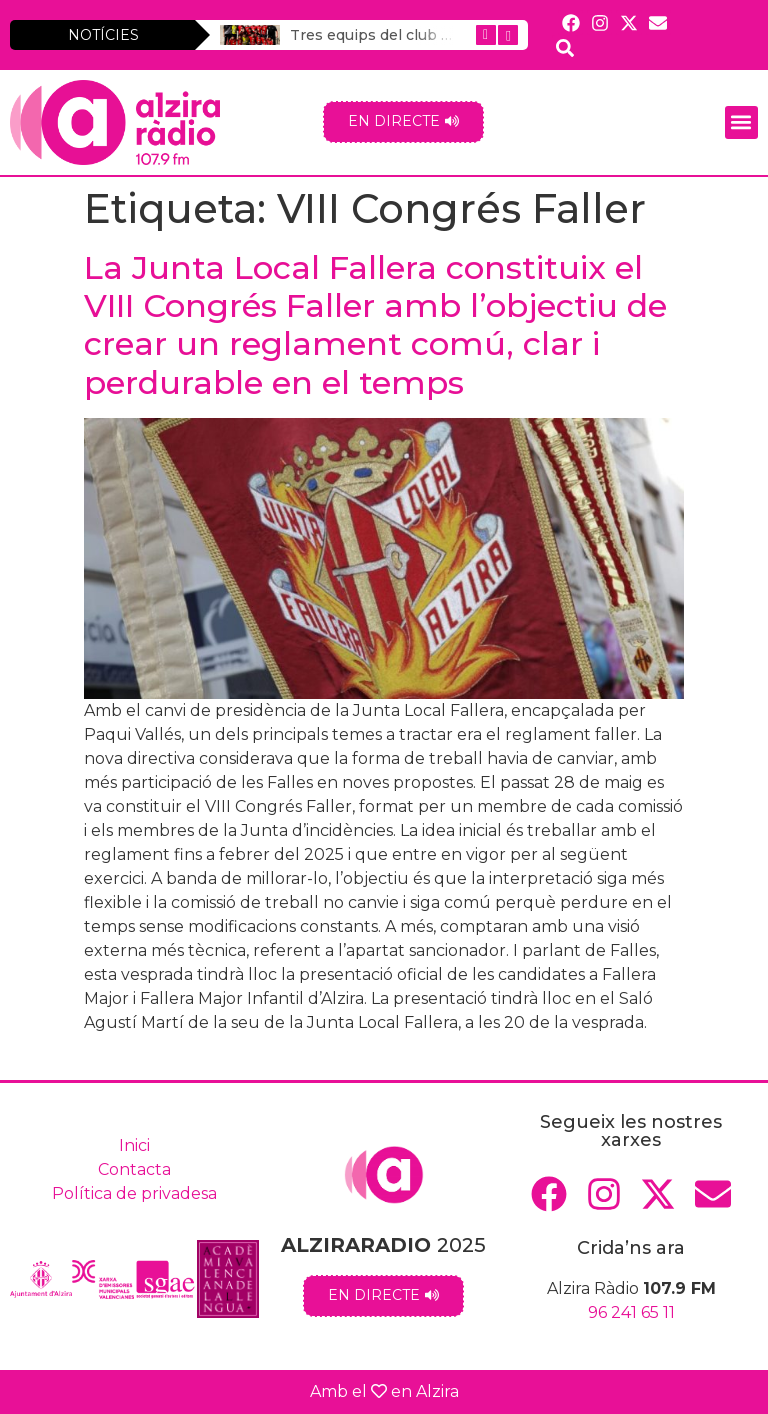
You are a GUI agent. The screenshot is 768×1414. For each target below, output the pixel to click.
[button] (741, 122)
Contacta (134, 1169)
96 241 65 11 (631, 1312)
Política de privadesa (134, 1193)
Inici (134, 1145)
